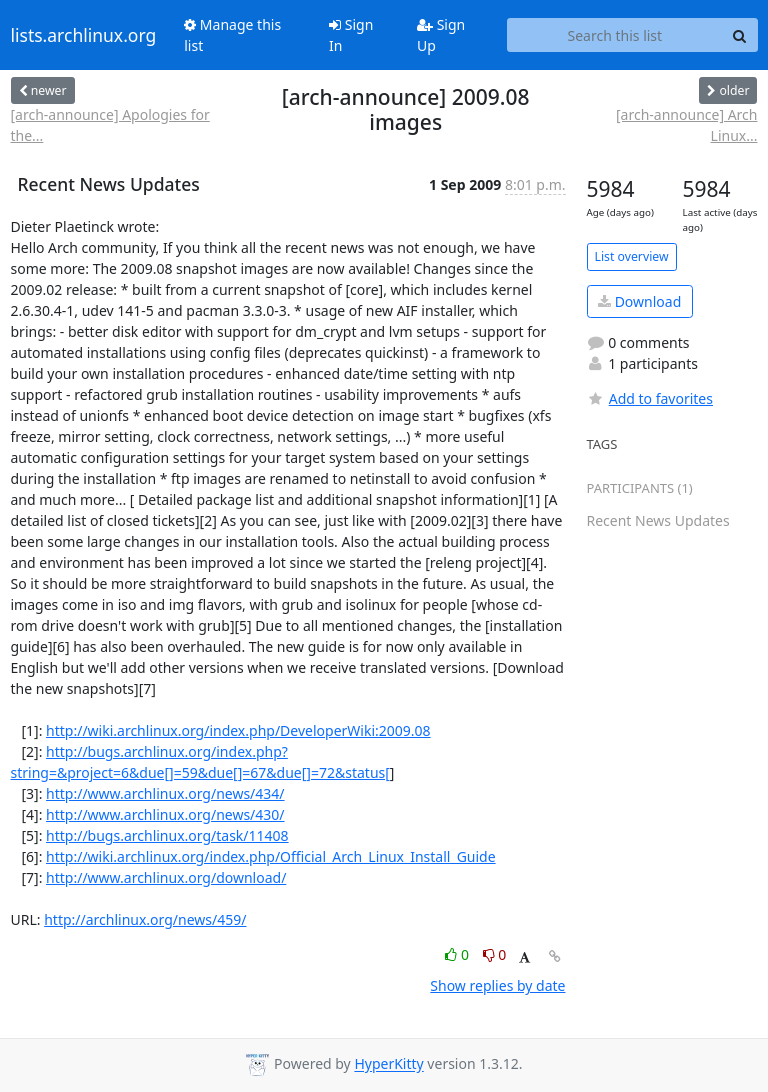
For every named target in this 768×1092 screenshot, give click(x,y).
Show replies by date (497, 985)
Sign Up (441, 35)
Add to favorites (650, 398)
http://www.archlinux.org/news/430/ (165, 814)
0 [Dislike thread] (495, 954)
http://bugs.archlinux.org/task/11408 (167, 835)
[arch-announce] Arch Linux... (686, 125)
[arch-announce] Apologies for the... (110, 125)
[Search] (740, 35)
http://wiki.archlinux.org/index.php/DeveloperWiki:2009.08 (238, 730)
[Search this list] (614, 35)
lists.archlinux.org (84, 35)
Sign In (351, 35)
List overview (632, 256)
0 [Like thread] (458, 954)
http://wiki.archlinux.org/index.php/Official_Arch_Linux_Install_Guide (271, 856)
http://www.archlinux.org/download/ (166, 877)
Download (639, 301)
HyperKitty (388, 1064)
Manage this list (232, 35)
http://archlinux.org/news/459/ (145, 919)
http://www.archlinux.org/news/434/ (165, 793)
